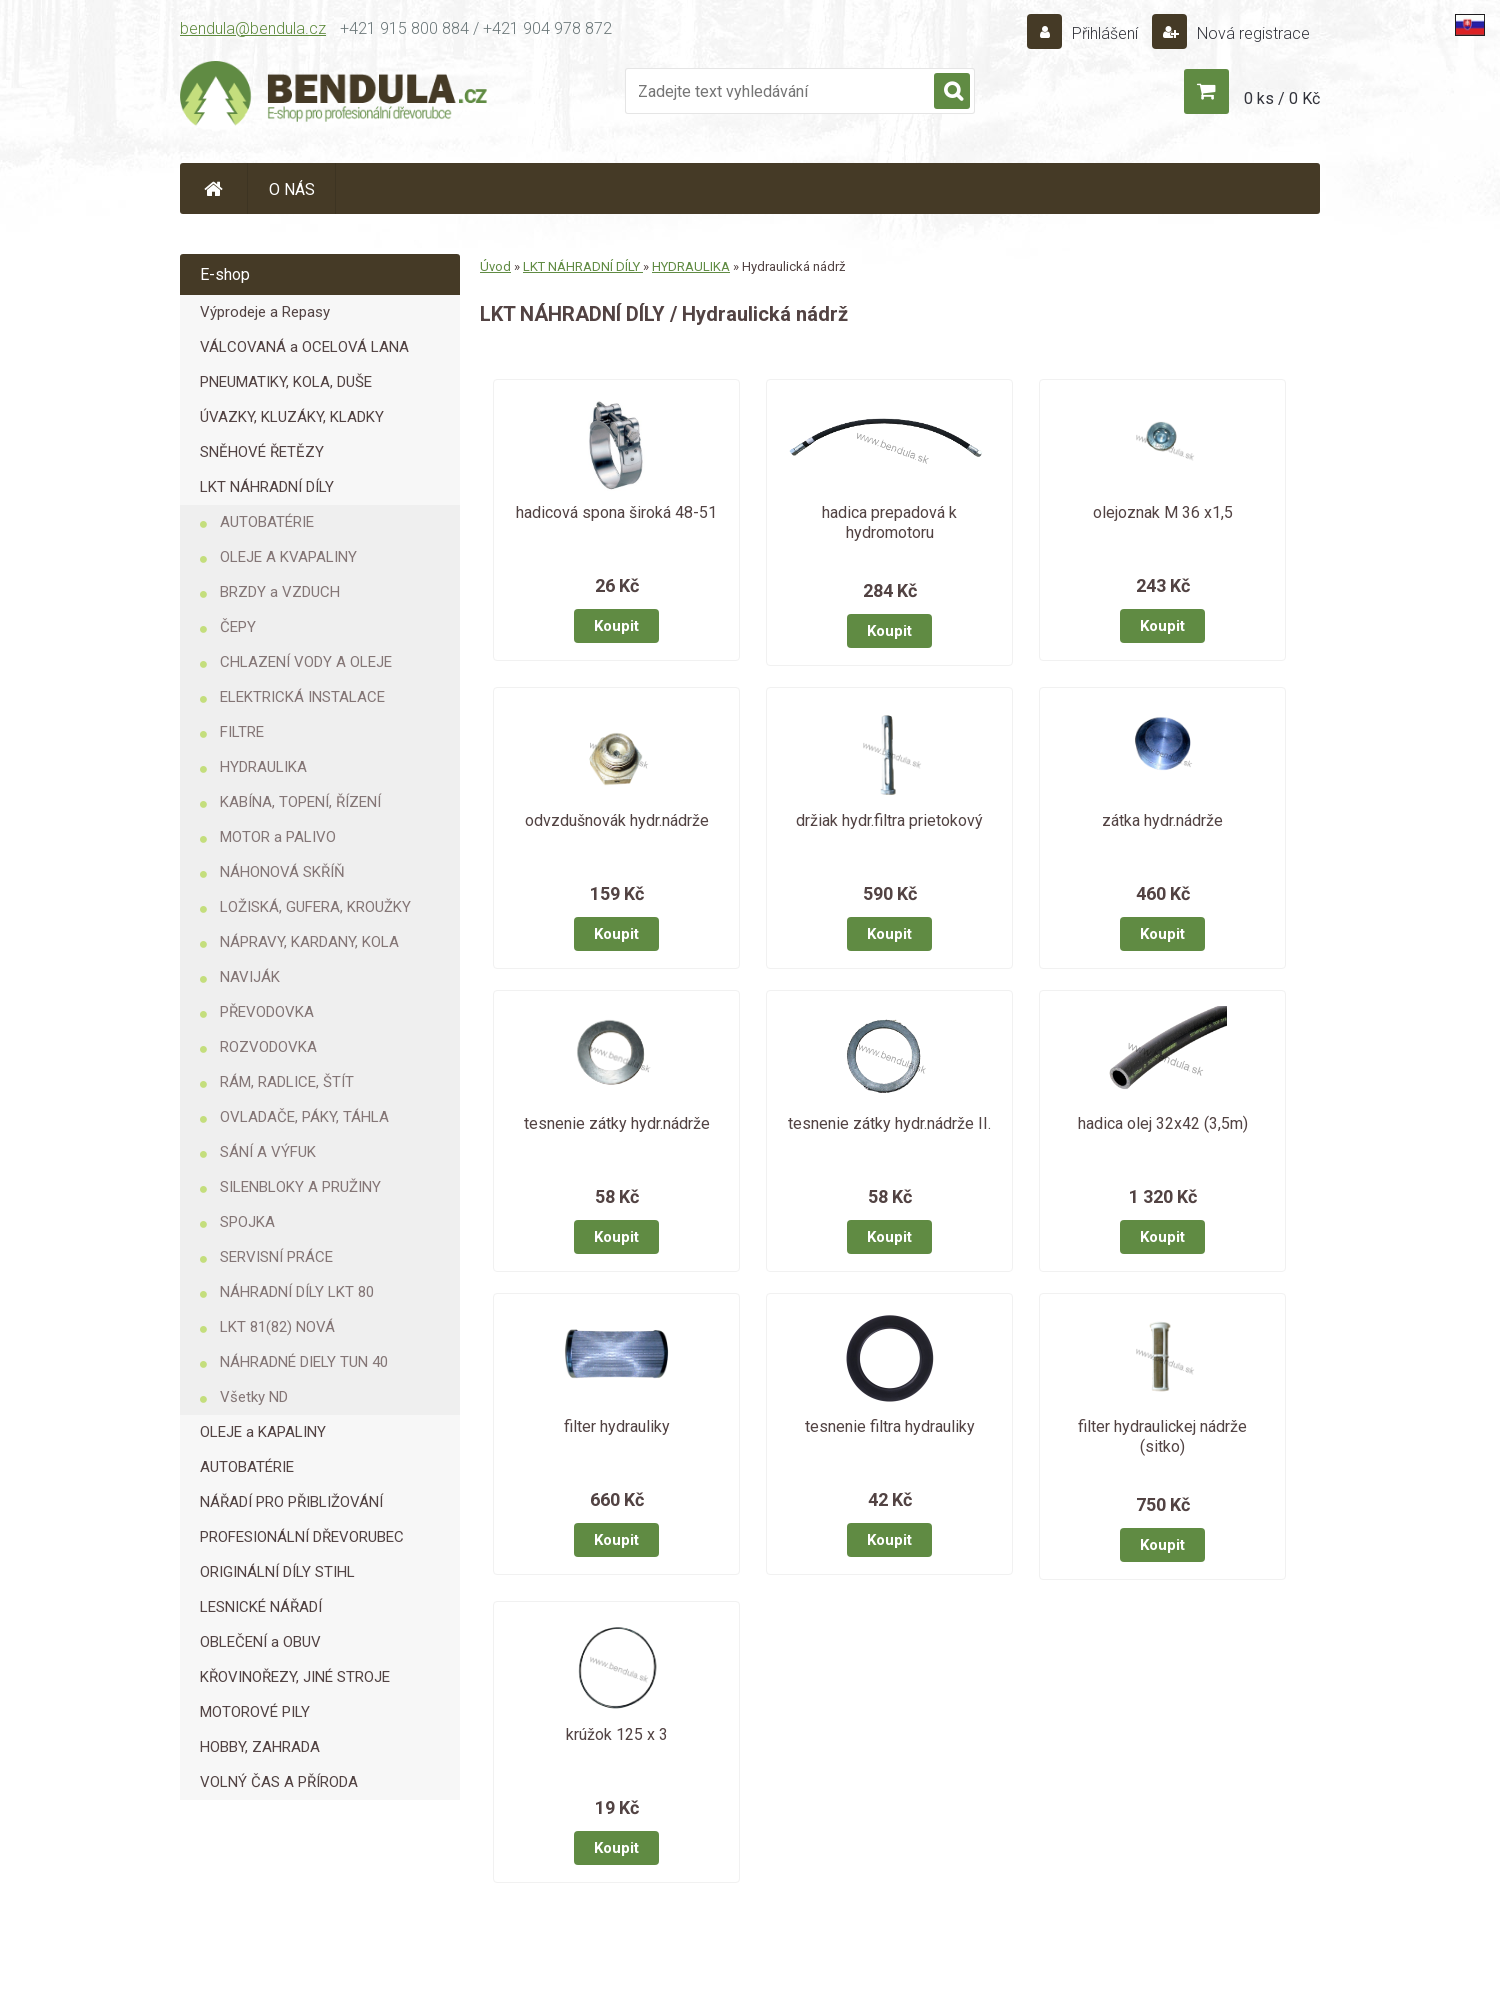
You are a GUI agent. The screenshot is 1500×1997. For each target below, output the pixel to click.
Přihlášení (1105, 33)
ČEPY (238, 627)
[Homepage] (214, 188)
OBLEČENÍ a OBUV (260, 1642)
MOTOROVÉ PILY (255, 1712)
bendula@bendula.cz (253, 28)
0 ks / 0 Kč (1282, 98)
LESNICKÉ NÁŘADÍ (261, 1607)
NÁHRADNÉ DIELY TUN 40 (304, 1362)
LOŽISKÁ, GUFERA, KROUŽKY (315, 907)
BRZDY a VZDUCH (280, 592)
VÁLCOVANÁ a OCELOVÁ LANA (304, 347)
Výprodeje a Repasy (265, 312)
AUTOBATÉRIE (267, 522)
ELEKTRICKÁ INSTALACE (302, 697)
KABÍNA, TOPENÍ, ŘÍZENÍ (300, 802)
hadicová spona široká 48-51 (616, 512)
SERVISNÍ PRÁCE (276, 1257)
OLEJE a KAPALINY (263, 1432)
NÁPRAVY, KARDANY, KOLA (309, 942)
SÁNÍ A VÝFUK (268, 1152)
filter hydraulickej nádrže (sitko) (1162, 1436)
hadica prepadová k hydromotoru (889, 522)
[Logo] (335, 96)
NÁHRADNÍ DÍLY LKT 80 (297, 1292)
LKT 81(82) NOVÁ (277, 1327)
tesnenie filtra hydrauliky (890, 1426)
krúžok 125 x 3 (617, 1734)
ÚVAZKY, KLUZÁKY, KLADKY (292, 417)
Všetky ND (254, 1397)
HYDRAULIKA (263, 767)
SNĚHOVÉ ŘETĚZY (262, 452)
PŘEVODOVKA (267, 1012)
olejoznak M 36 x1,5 (1163, 512)
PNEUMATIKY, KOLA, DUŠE (286, 382)
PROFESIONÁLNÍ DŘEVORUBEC (302, 1537)
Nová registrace (1251, 33)
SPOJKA (247, 1222)
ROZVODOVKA (268, 1047)
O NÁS (292, 189)
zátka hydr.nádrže (1162, 820)
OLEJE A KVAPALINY (288, 557)
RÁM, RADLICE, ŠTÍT (287, 1082)
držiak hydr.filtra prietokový (889, 820)
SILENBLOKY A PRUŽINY (300, 1187)
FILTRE (242, 732)
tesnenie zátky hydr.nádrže (617, 1123)
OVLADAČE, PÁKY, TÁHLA (304, 1117)
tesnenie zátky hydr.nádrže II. (889, 1123)
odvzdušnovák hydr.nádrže (617, 820)
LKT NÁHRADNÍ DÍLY (267, 487)
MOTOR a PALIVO (278, 837)
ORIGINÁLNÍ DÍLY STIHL (277, 1572)
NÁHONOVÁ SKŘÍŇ (282, 872)
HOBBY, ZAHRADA (260, 1747)
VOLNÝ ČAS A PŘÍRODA (279, 1782)
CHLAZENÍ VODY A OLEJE (306, 662)
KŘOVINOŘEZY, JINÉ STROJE (295, 1677)
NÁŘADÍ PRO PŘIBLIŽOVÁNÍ (291, 1502)
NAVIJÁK (250, 977)
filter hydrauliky (617, 1426)
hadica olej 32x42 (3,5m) (1163, 1123)
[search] (952, 92)
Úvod (495, 266)
